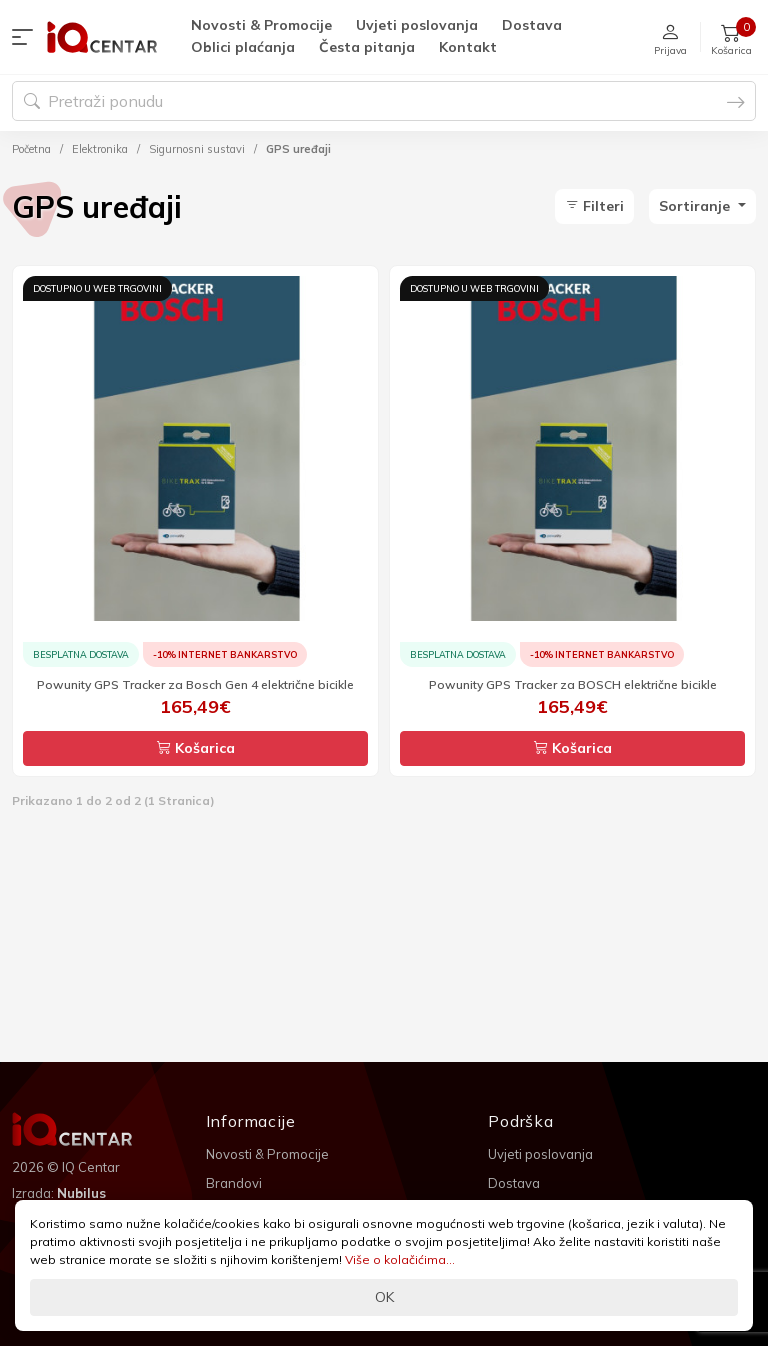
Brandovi (234, 1183)
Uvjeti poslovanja (417, 25)
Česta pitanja (367, 47)
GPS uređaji (298, 149)
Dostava (532, 25)
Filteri (594, 206)
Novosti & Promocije (261, 25)
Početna (31, 149)
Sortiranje (696, 206)
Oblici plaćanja (243, 47)
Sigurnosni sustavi (197, 149)
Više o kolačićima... (400, 1259)
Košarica (196, 748)
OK (384, 1297)
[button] (27, 37)
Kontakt (468, 47)
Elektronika (100, 149)
